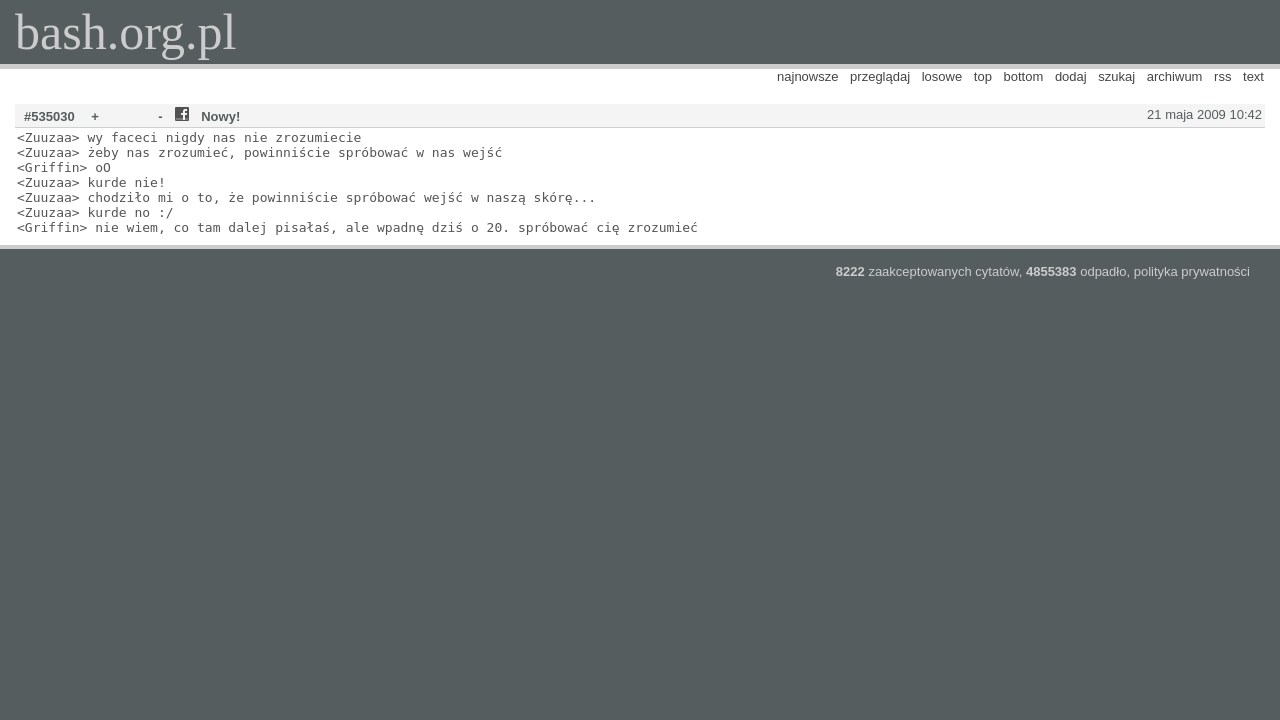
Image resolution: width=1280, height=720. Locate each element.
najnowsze (807, 76)
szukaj (1116, 76)
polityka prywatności (1192, 271)
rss (1222, 76)
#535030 (49, 116)
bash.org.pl (125, 32)
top (983, 76)
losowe (942, 76)
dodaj (1071, 76)
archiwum (1175, 76)
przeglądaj (880, 76)
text (1253, 76)
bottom (1024, 76)
